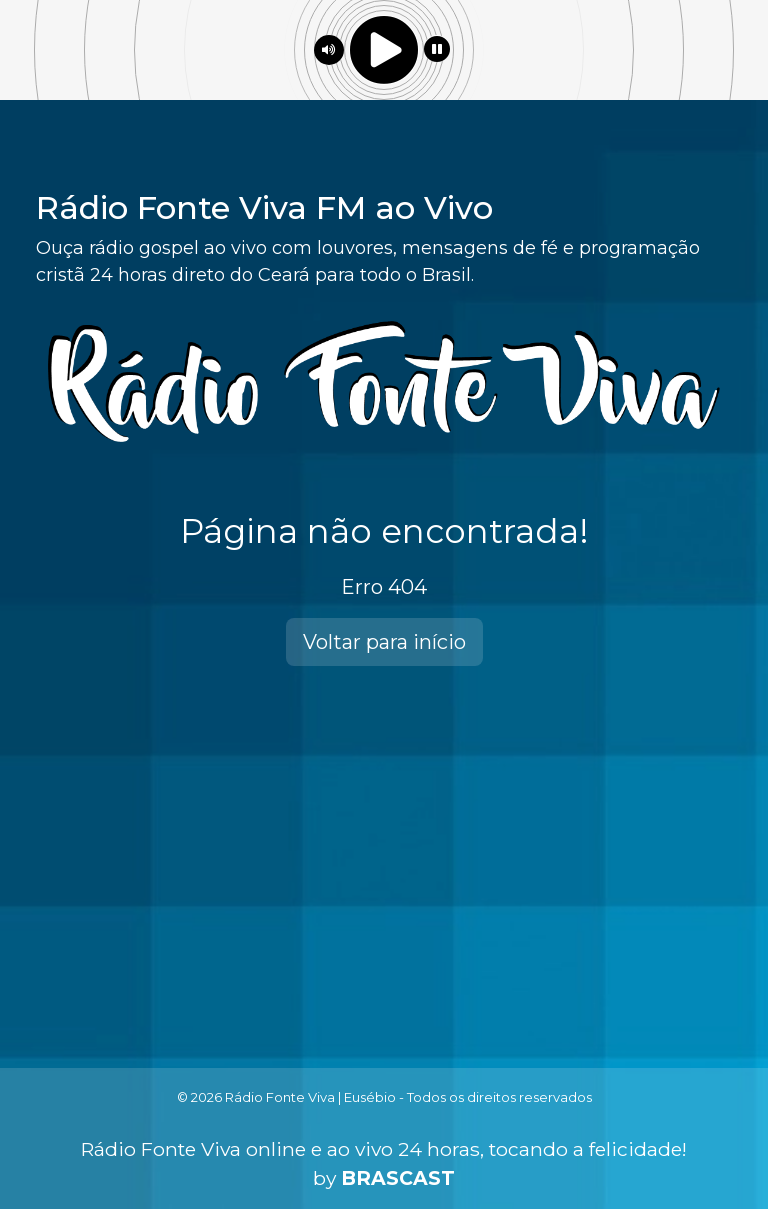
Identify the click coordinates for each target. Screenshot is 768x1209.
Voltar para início (384, 642)
